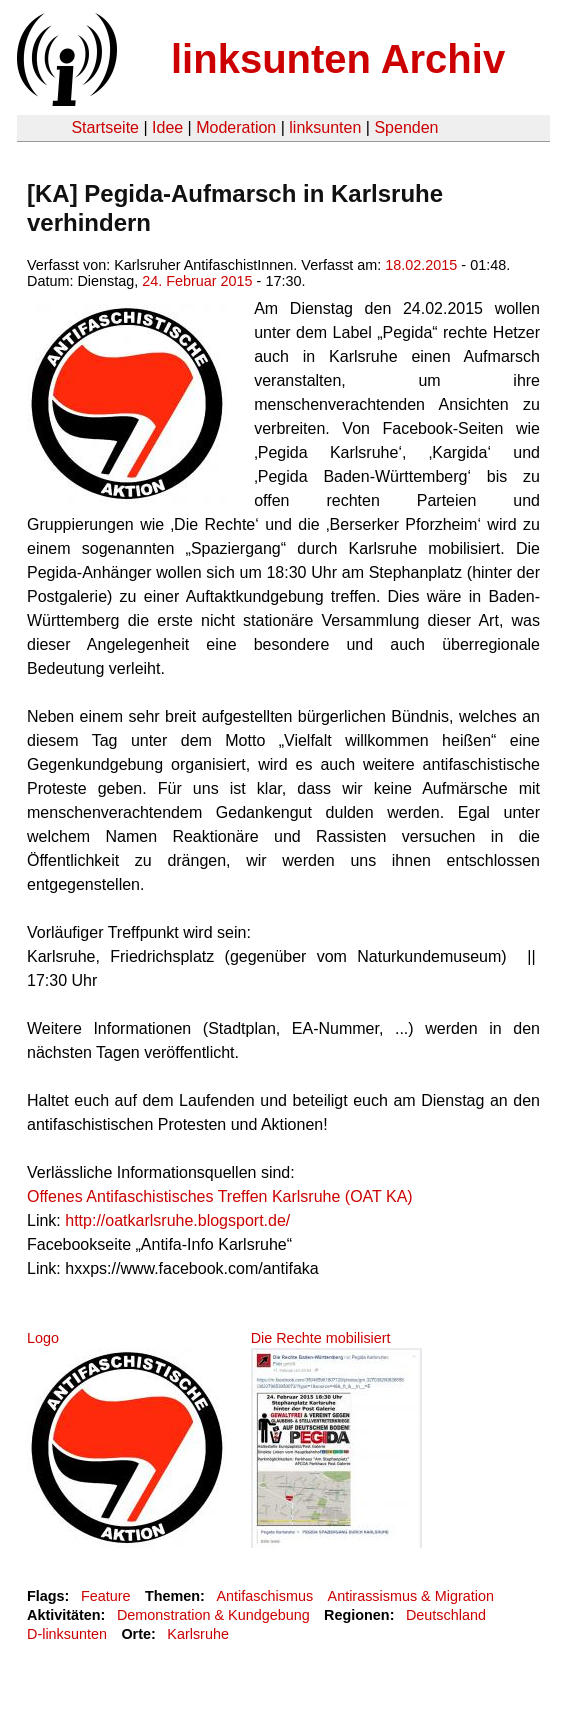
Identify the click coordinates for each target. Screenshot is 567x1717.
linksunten (325, 127)
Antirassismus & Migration (411, 1596)
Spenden (406, 127)
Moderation (236, 127)
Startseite (105, 127)
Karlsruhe (198, 1634)
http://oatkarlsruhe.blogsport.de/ (177, 1220)
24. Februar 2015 (197, 281)
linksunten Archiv (338, 59)
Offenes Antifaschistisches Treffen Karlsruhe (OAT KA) (220, 1196)
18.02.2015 (421, 265)
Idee (167, 127)
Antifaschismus (264, 1596)
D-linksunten (67, 1634)
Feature (106, 1596)
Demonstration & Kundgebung (213, 1615)
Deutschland (446, 1615)
